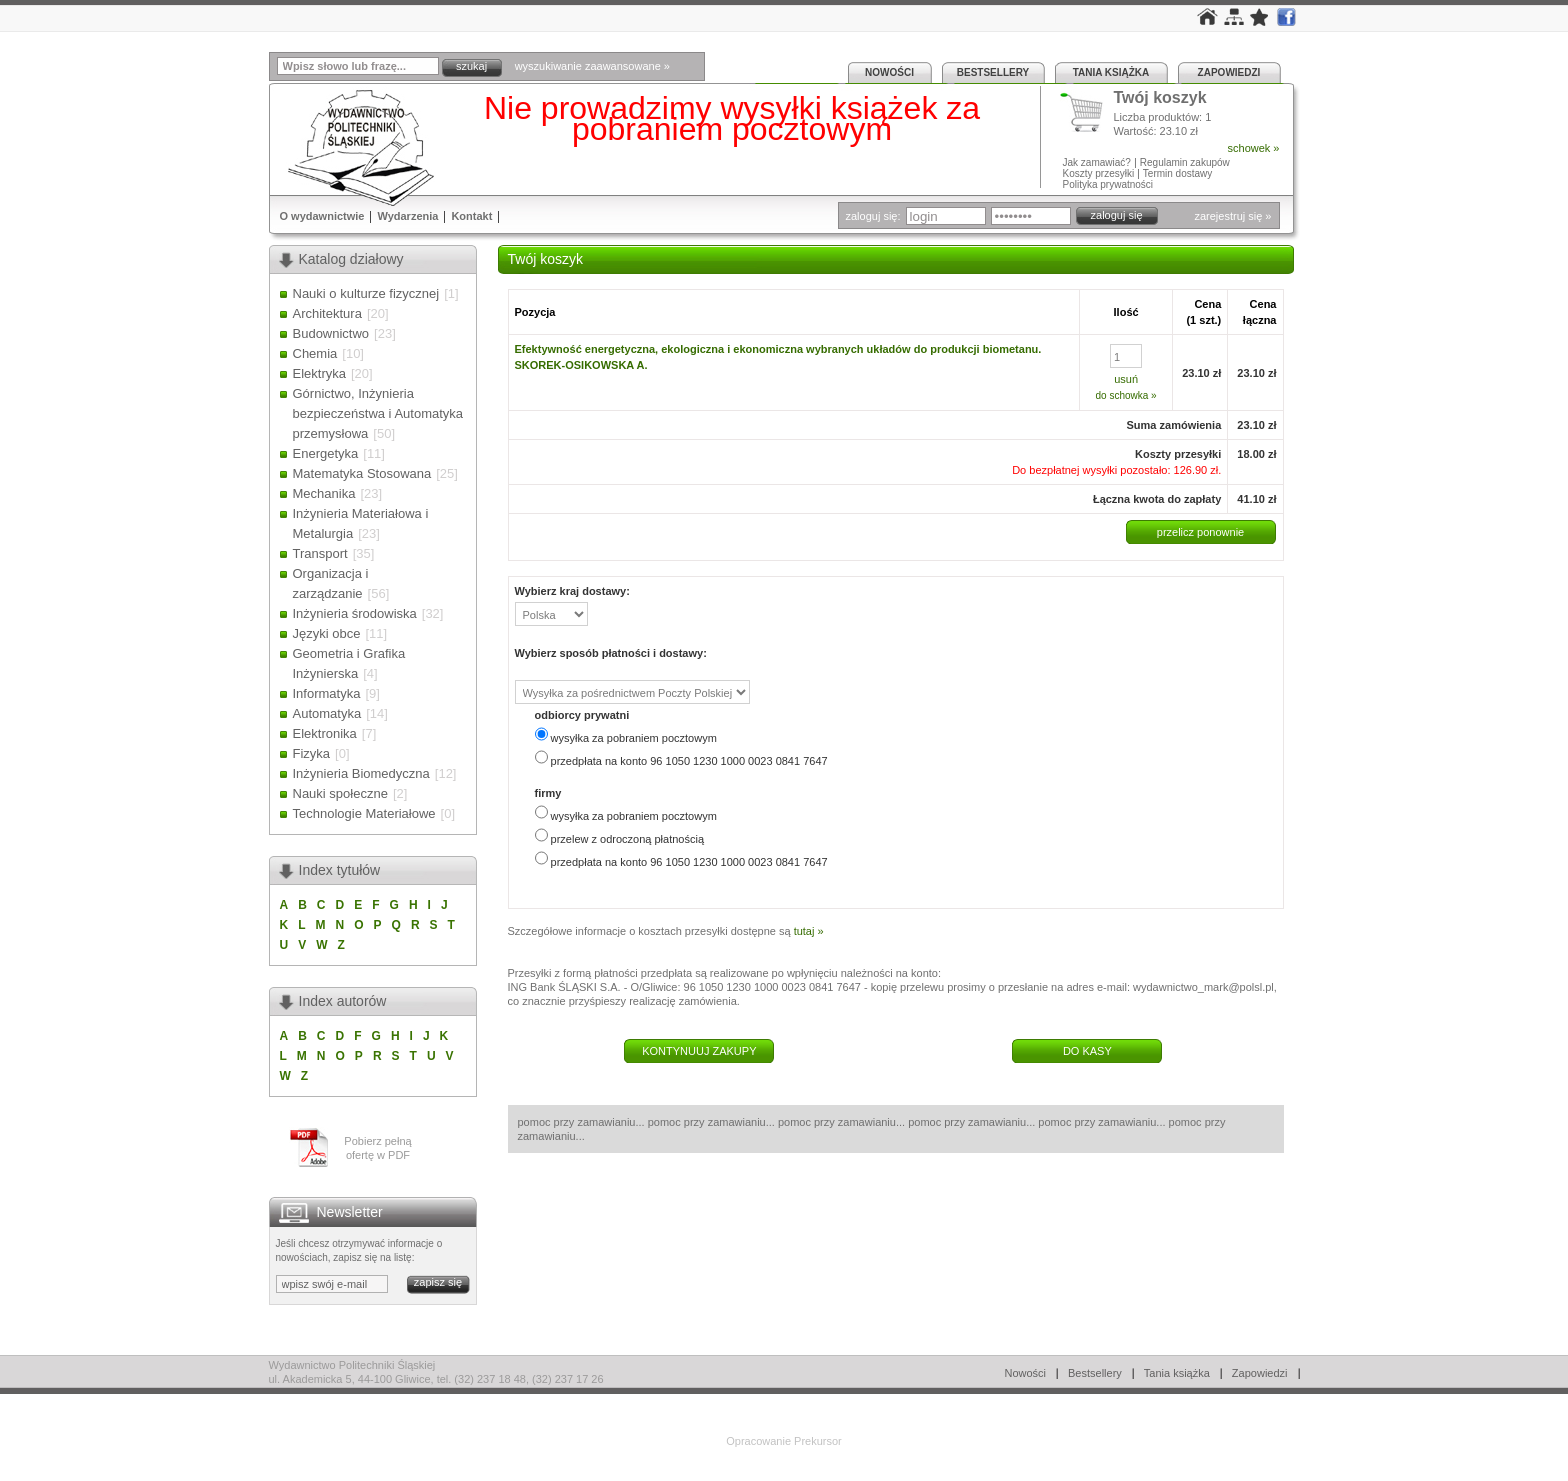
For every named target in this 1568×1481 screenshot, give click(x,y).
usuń (1126, 379)
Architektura (327, 313)
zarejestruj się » (1232, 216)
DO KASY (1087, 1051)
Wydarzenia (407, 216)
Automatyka (327, 713)
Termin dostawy (1177, 173)
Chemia (315, 353)
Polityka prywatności (1108, 184)
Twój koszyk (1160, 98)
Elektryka (319, 373)
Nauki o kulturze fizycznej (366, 293)
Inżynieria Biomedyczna (361, 773)
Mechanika (324, 493)
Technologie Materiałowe (364, 813)
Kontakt (471, 216)
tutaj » (809, 931)
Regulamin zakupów (1185, 162)
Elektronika (325, 733)
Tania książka (1111, 72)
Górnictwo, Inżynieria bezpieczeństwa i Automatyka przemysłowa (378, 413)
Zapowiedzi (1229, 72)
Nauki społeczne (340, 793)
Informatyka (327, 693)
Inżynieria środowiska (355, 613)
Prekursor (818, 1441)
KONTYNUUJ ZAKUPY (699, 1051)
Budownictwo (331, 333)
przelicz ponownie (1200, 532)
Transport (320, 553)
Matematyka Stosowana (362, 473)
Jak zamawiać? (1097, 162)
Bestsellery (993, 72)
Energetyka (326, 453)
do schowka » (1126, 395)
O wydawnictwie (322, 216)
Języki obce (327, 633)
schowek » (1254, 148)
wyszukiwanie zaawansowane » (592, 66)
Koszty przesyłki (1100, 173)
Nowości (889, 72)
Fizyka (312, 753)
